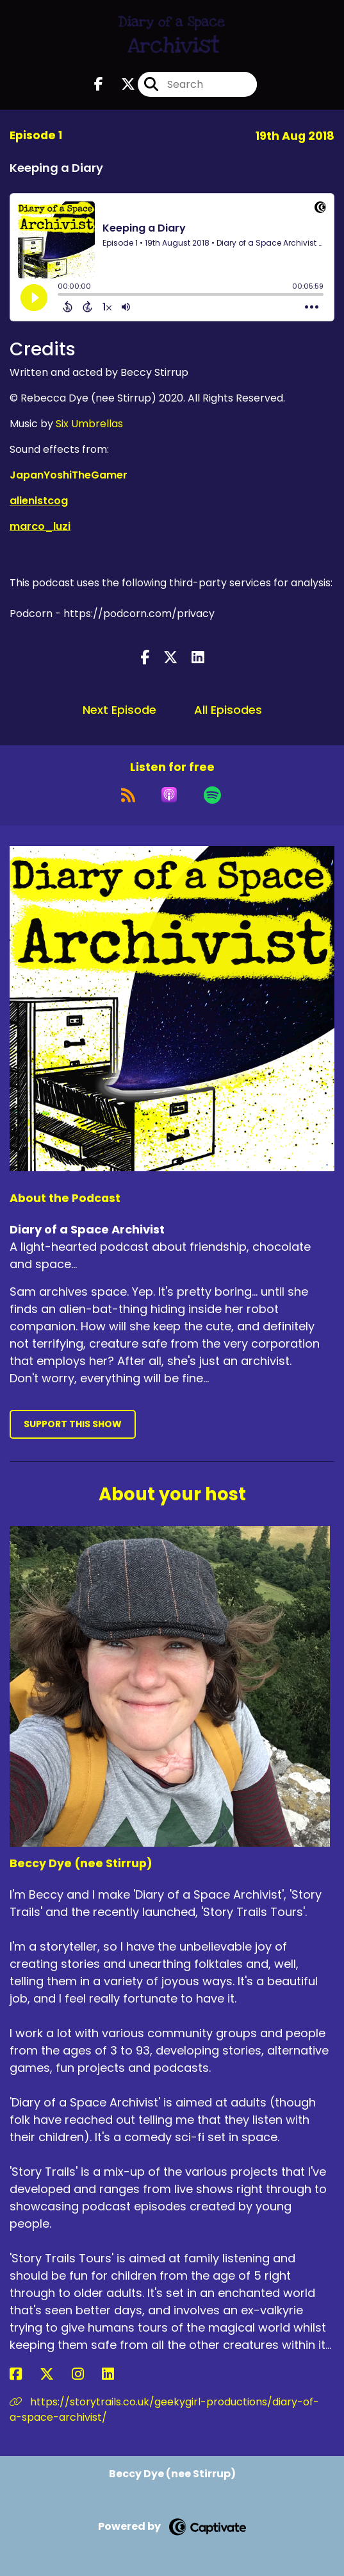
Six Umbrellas (89, 423)
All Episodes (228, 710)
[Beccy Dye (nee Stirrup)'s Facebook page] (23, 2374)
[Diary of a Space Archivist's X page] (120, 84)
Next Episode (119, 710)
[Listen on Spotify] (212, 794)
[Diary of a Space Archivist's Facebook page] (98, 84)
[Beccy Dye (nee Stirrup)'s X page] (54, 2374)
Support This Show (73, 1424)
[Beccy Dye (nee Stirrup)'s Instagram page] (85, 2374)
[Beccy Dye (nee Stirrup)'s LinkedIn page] (115, 2374)
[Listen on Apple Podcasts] (169, 794)
